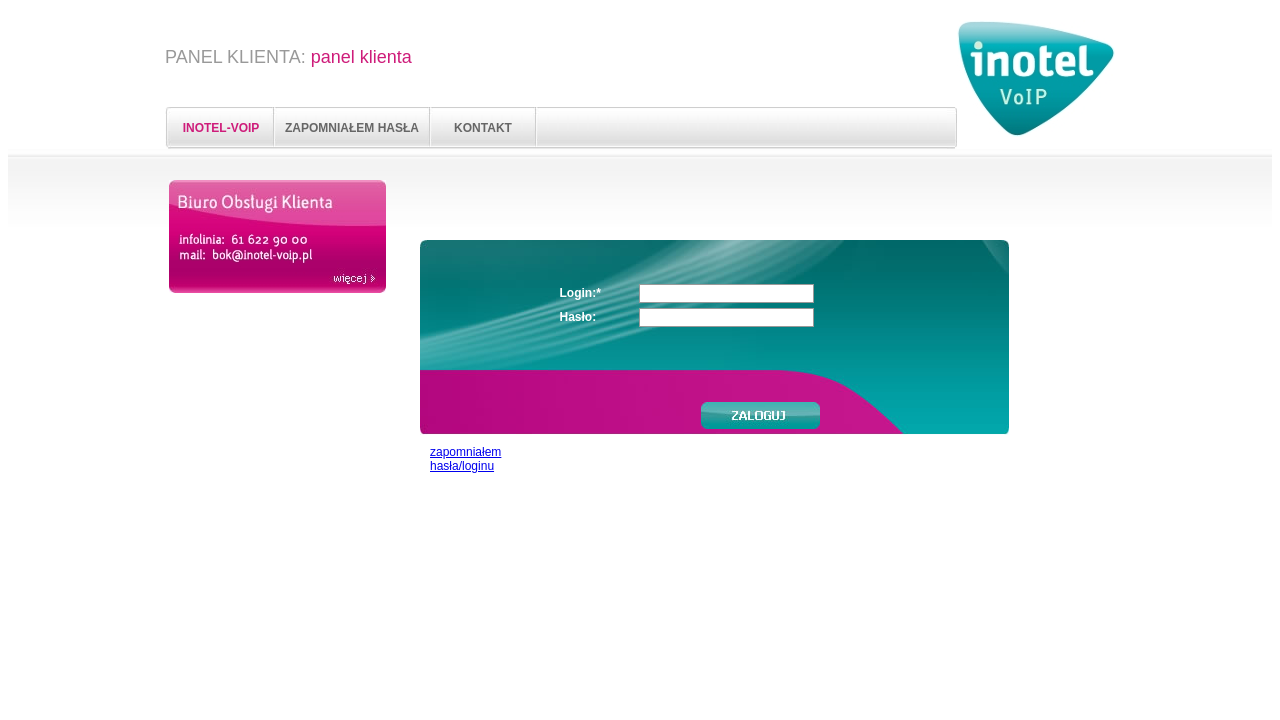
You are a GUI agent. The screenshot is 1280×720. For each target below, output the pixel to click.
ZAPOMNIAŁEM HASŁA (352, 128)
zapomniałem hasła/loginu (465, 459)
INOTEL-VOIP (221, 128)
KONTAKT (483, 128)
